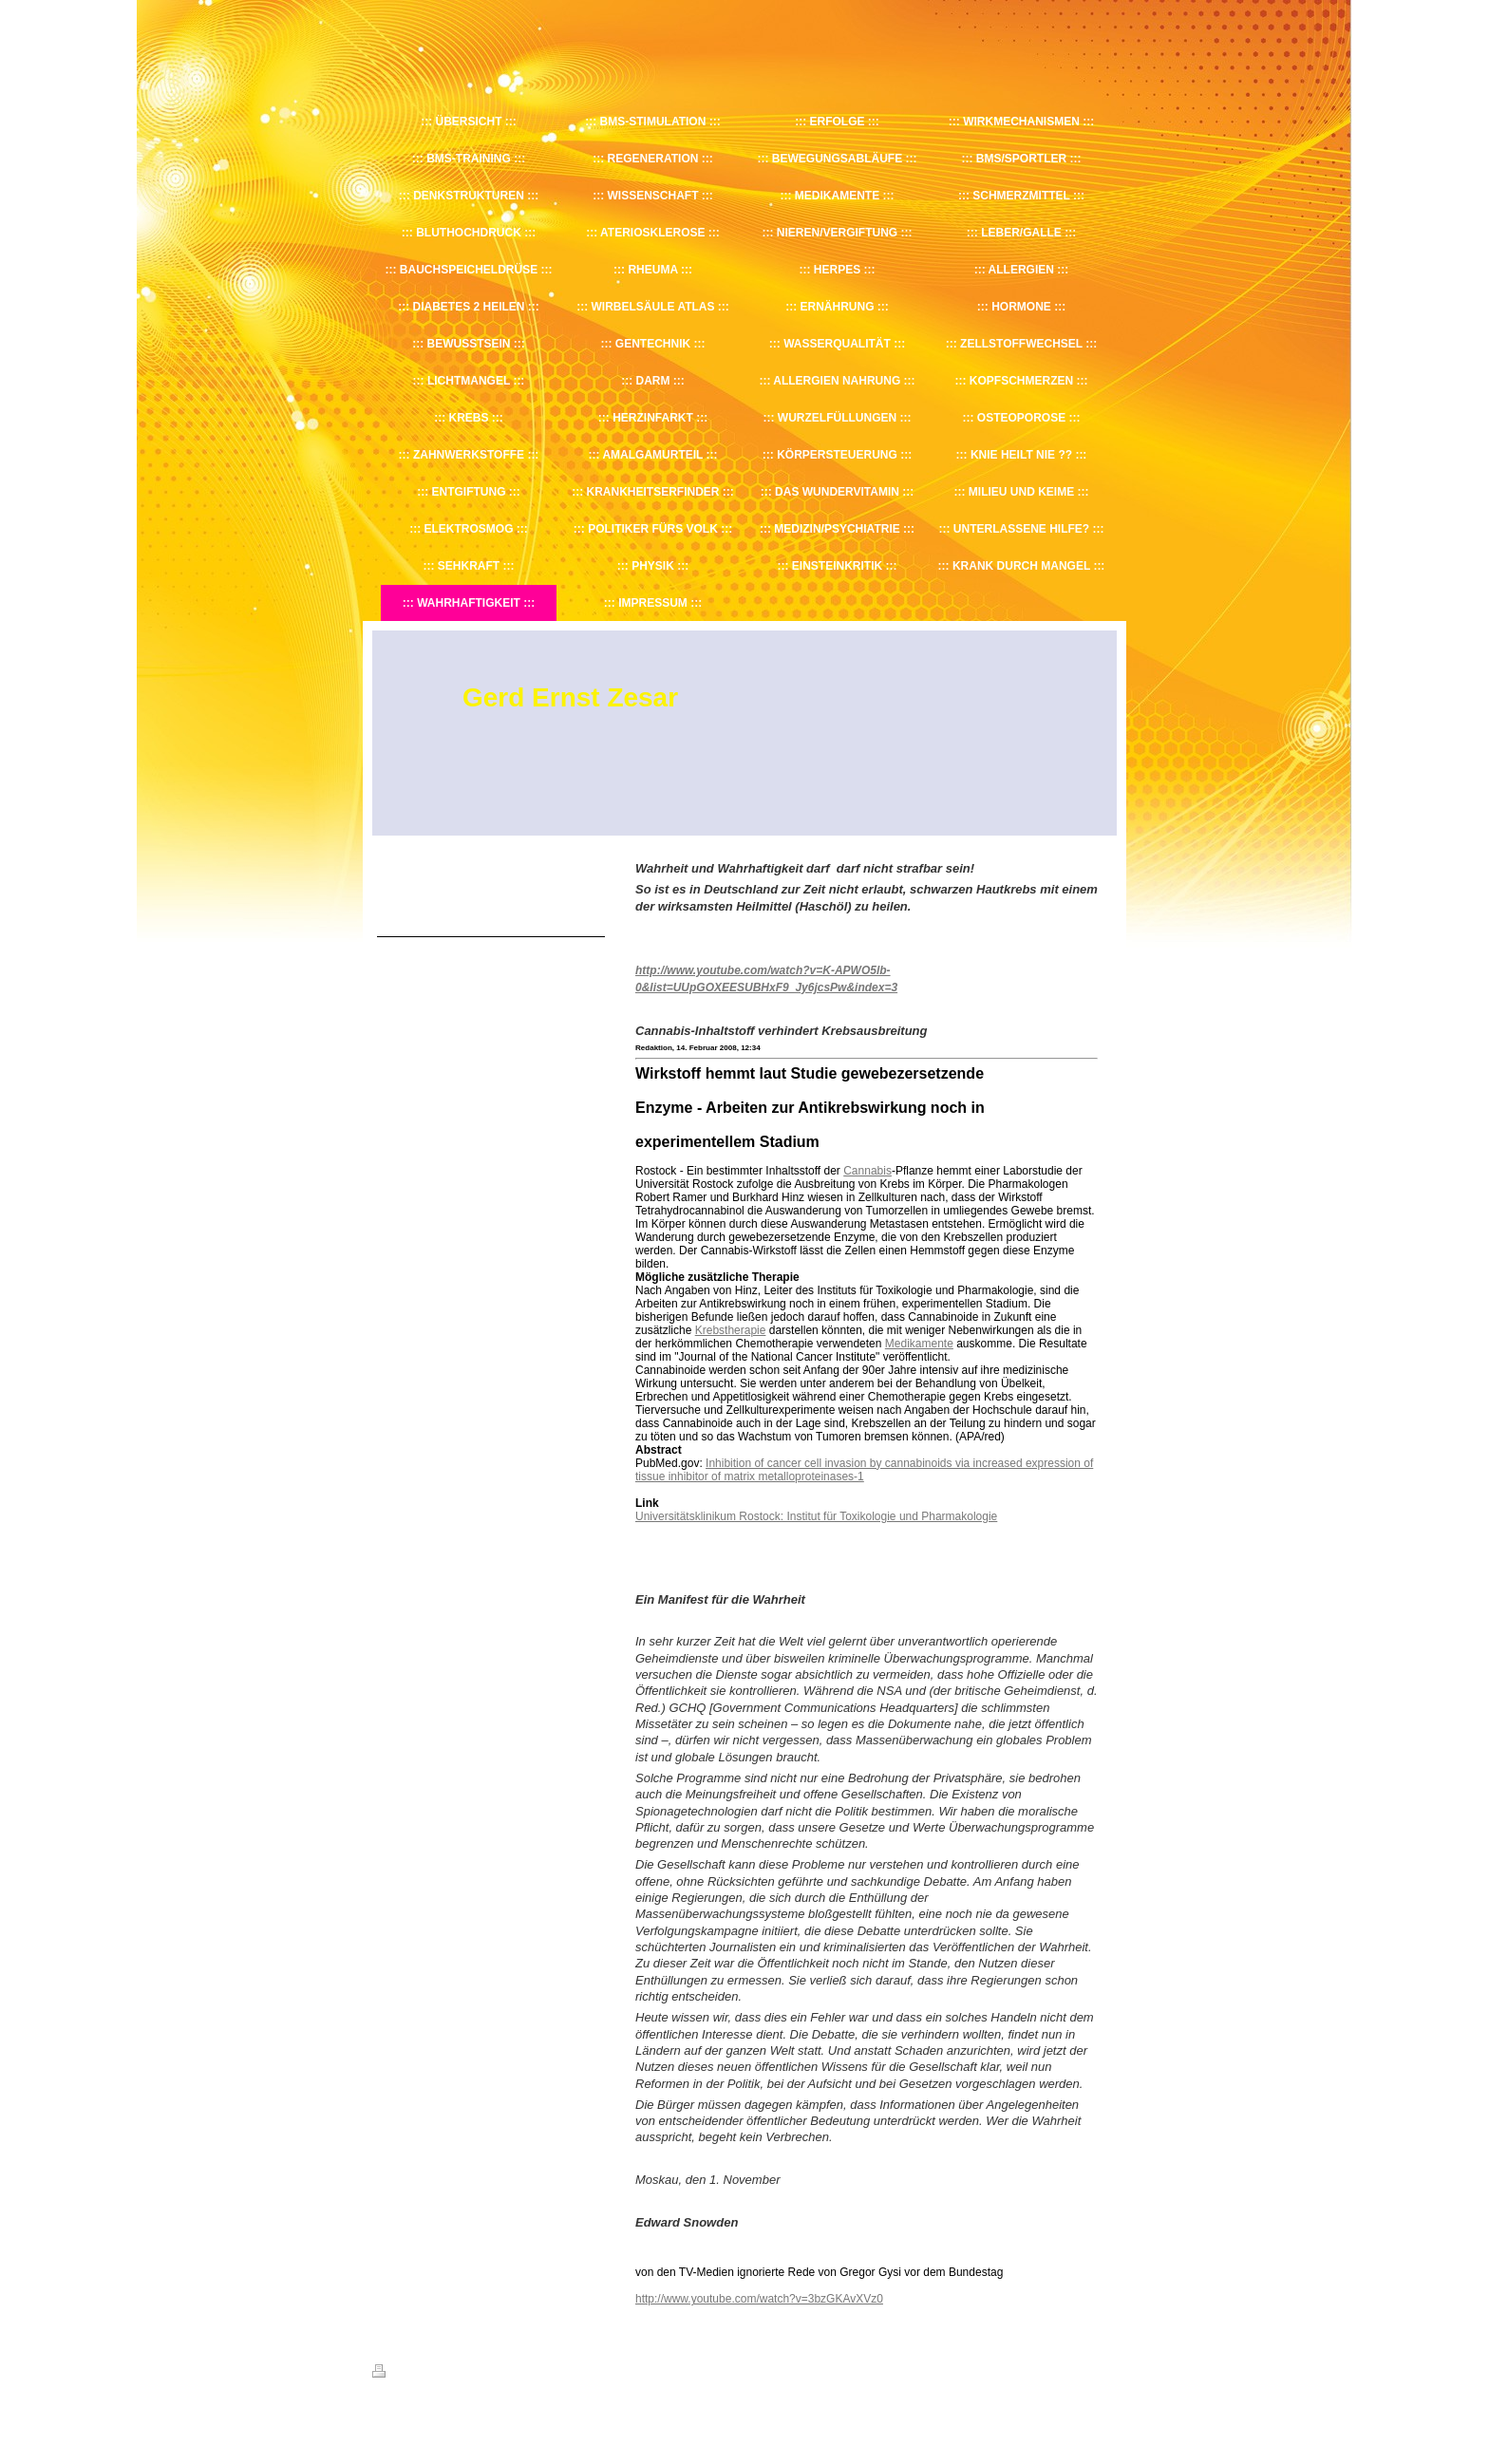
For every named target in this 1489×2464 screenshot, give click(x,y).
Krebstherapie (730, 1330)
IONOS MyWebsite (548, 2417)
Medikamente (919, 1343)
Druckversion (414, 2373)
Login (1104, 2371)
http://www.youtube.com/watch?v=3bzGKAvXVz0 (759, 2298)
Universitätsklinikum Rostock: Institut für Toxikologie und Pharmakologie (816, 1516)
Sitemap (480, 2373)
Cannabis (867, 1170)
